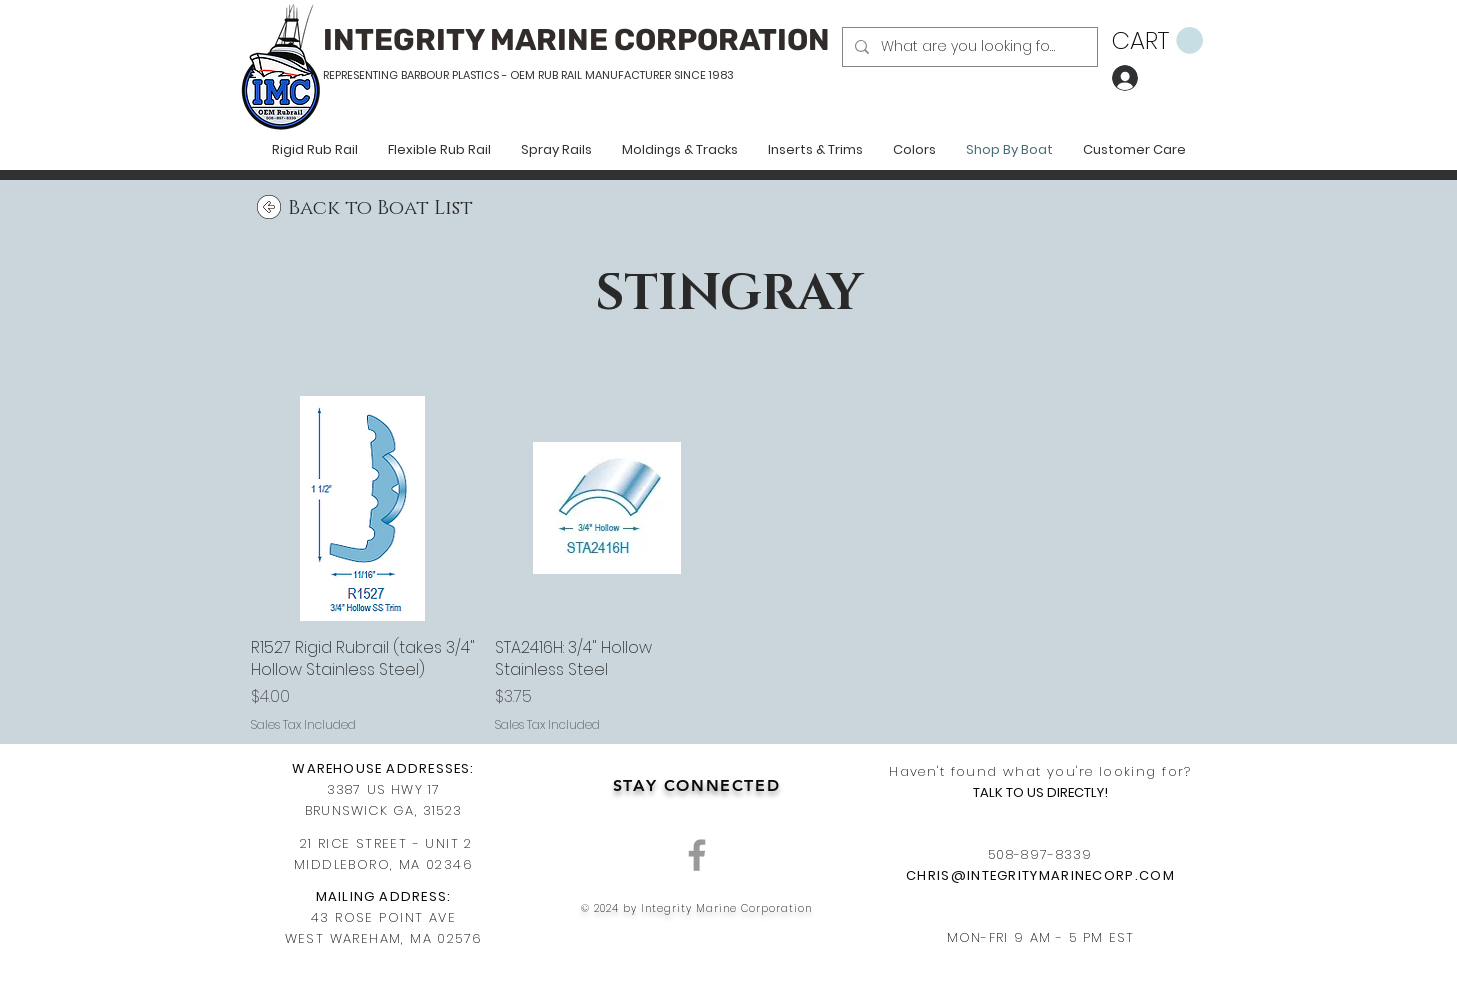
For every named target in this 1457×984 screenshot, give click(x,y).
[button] (1157, 41)
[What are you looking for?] (968, 47)
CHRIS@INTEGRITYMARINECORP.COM (1040, 875)
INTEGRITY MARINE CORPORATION (576, 40)
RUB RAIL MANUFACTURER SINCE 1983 (634, 75)
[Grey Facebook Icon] (697, 855)
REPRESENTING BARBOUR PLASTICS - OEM (429, 75)
